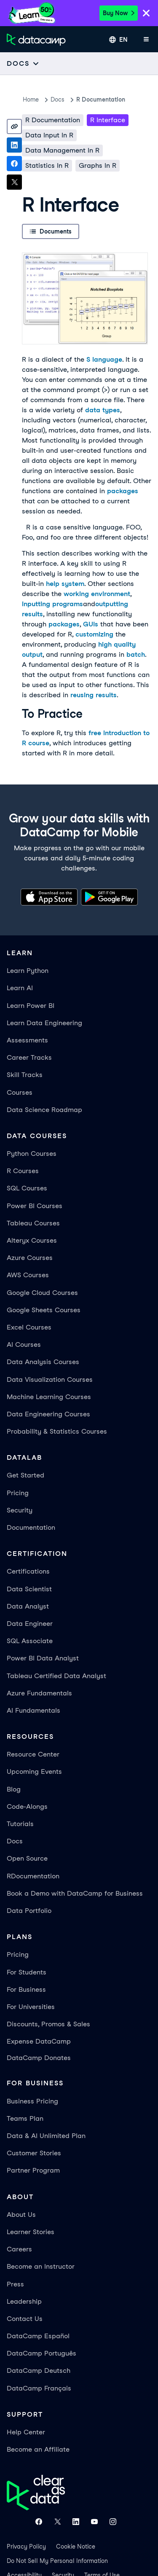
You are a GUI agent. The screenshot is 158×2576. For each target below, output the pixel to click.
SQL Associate (30, 1641)
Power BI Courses (34, 1206)
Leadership (24, 2301)
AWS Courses (28, 1275)
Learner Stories (30, 2232)
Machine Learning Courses (49, 1397)
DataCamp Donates (39, 2058)
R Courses (23, 1171)
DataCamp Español (38, 2336)
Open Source (27, 1858)
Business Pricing (32, 2101)
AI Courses (24, 1344)
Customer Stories (34, 2153)
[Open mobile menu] (146, 39)
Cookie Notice (75, 2546)
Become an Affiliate (38, 2449)
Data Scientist (29, 1589)
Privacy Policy (26, 2546)
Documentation (31, 1527)
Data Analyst (28, 1606)
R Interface (107, 120)
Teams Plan (25, 2118)
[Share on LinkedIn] (14, 145)
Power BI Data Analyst (43, 1658)
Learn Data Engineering (44, 1023)
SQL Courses (27, 1188)
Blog (14, 1789)
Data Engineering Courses (48, 1414)
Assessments (27, 1040)
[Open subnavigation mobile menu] (23, 63)
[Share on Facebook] (14, 163)
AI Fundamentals (33, 1710)
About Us (21, 2215)
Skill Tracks (25, 1075)
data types (102, 410)
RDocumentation (33, 1876)
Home (31, 99)
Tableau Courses (33, 1223)
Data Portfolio (29, 1911)
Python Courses (31, 1154)
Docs (15, 1841)
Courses (19, 1092)
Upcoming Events (34, 1771)
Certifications (28, 1571)
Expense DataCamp (39, 2041)
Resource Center (33, 1754)
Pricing (18, 1493)
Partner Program (33, 2170)
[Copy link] (14, 126)
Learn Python (27, 971)
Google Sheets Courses (43, 1310)
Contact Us (25, 2319)
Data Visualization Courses (50, 1379)
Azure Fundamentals (39, 1693)
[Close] (146, 14)
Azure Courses (30, 1258)
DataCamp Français (39, 2388)
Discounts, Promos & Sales (48, 2024)
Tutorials (20, 1824)
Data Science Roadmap (44, 1110)
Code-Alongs (27, 1806)
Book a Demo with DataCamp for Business (75, 1893)
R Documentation (100, 99)
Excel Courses (29, 1327)
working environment (97, 594)
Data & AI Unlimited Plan (46, 2136)
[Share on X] (14, 182)
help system (65, 584)
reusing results (93, 695)
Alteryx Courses (32, 1240)
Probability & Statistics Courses (57, 1431)
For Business (26, 1989)
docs (57, 99)
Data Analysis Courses (43, 1362)
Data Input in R (49, 135)
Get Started (25, 1475)
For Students (26, 1972)
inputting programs (52, 604)
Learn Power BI (30, 1006)
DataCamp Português (41, 2353)
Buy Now (118, 13)
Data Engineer (30, 1624)
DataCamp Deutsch (38, 2370)
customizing (94, 634)
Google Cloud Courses (42, 1293)
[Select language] (118, 39)
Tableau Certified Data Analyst (56, 1676)
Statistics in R (47, 165)
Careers (19, 2249)
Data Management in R (62, 150)
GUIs (90, 624)
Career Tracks (29, 1057)
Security (19, 1510)
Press (15, 2284)
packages (122, 491)
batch (135, 654)
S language (104, 359)
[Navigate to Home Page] (36, 39)
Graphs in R (97, 165)
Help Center (26, 2432)
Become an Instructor (41, 2266)
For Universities (31, 2007)
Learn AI (20, 988)
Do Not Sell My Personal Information (57, 2560)
